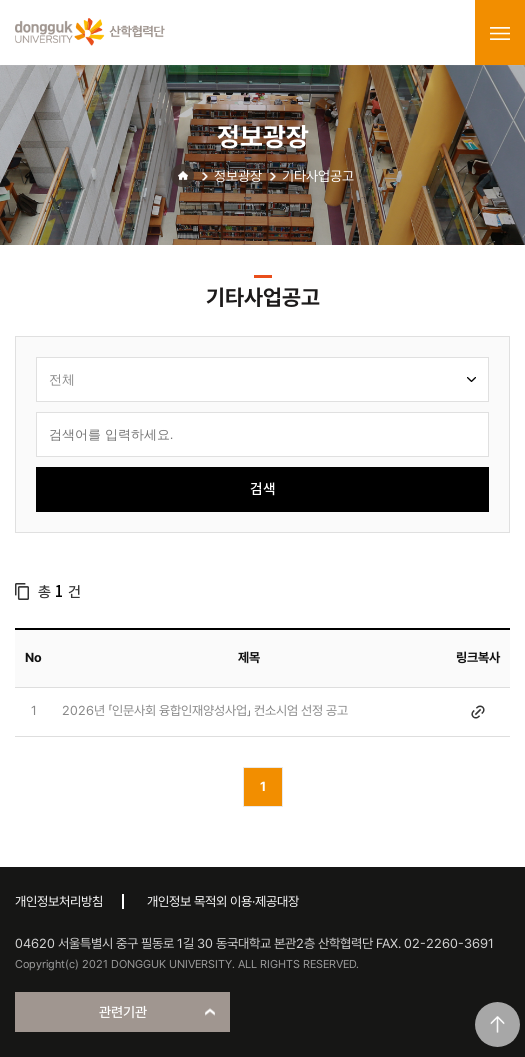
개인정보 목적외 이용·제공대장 (223, 901)
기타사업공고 (318, 176)
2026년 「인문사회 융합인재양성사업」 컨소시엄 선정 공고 (205, 710)
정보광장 (238, 176)
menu (500, 33)
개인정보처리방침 (59, 901)
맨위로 (497, 1024)
